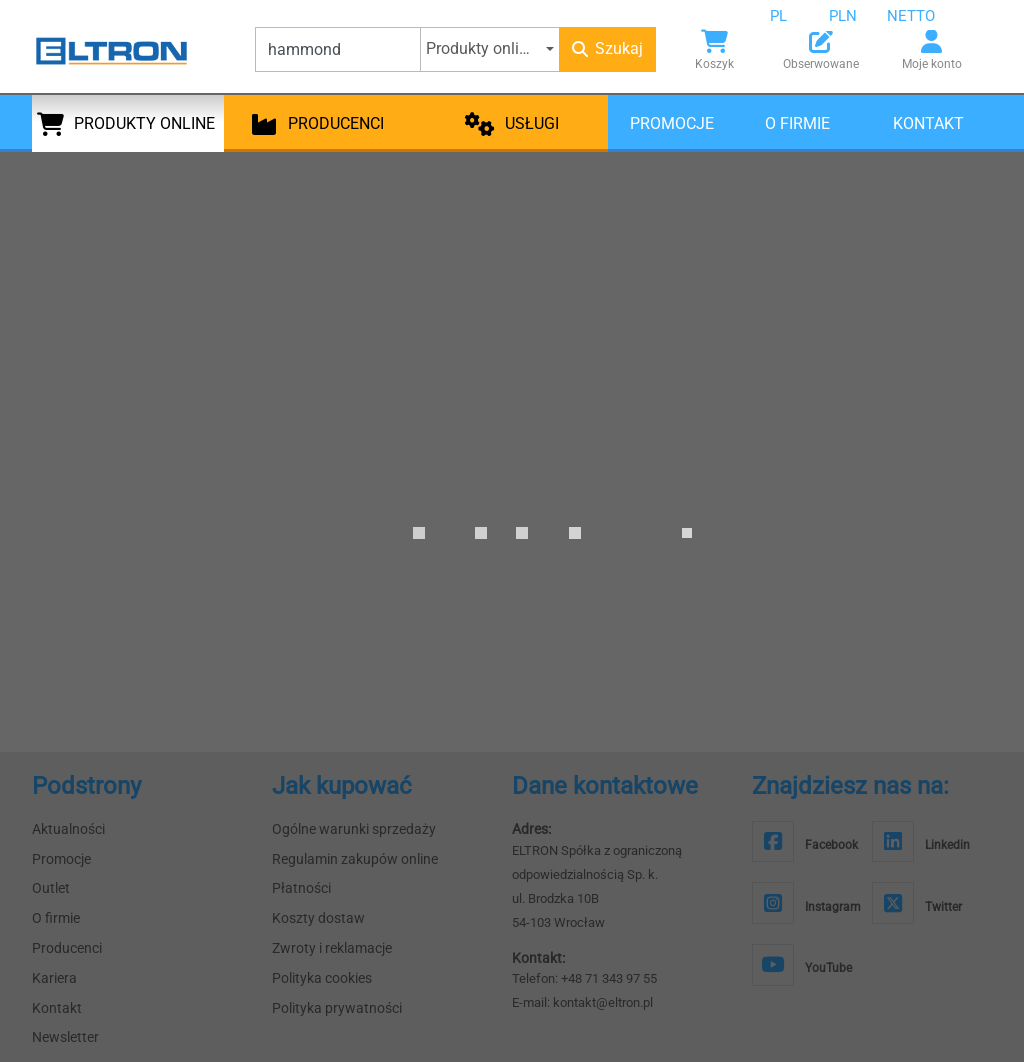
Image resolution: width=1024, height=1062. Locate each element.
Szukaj (607, 48)
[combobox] (794, 16)
